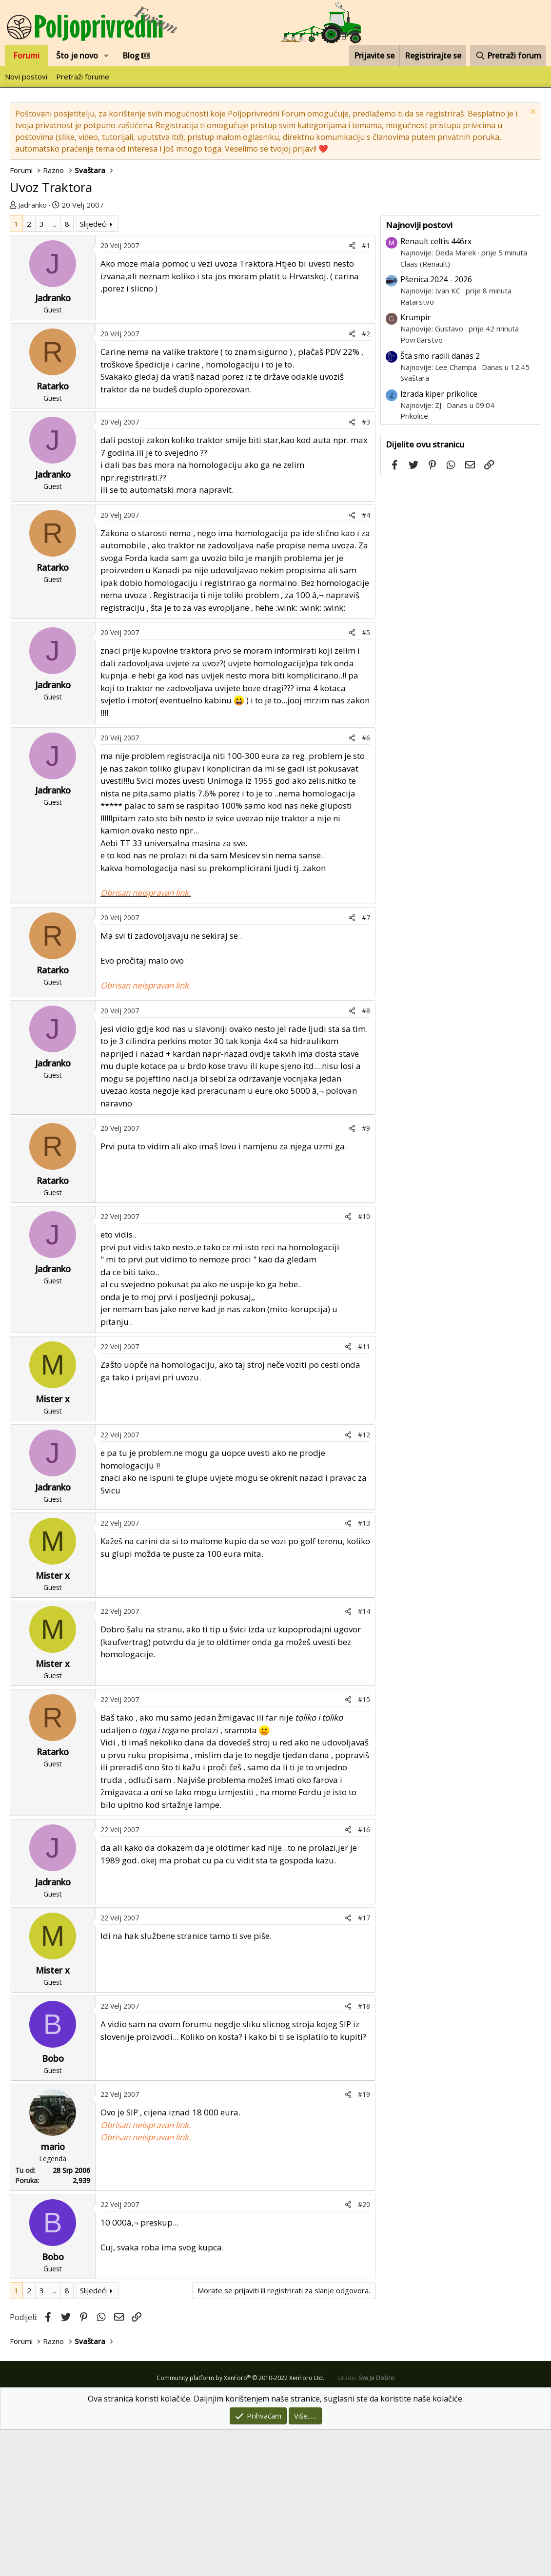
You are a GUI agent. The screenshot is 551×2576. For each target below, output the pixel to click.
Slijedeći (93, 370)
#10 (364, 1362)
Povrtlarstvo (421, 486)
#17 (364, 2064)
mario (53, 2293)
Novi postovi (26, 76)
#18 (364, 2152)
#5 (366, 778)
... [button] (54, 370)
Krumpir (415, 463)
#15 (364, 1845)
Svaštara (414, 524)
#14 (364, 1757)
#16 (364, 1975)
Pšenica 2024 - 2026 (436, 425)
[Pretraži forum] (508, 55)
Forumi (26, 55)
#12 (364, 1581)
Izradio (365, 2524)
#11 (364, 1492)
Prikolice (414, 562)
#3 (366, 568)
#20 (364, 2350)
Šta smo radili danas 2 (440, 502)
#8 (366, 1157)
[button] (106, 55)
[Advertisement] (275, 283)
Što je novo (77, 55)
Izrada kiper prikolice (438, 540)
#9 (366, 1274)
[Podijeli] (352, 391)
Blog (136, 55)
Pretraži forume (82, 76)
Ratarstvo (417, 448)
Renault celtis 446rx (436, 387)
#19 (364, 2240)
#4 (366, 661)
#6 (366, 884)
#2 (366, 479)
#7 (366, 1063)
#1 (366, 391)
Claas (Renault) (425, 410)
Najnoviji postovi (419, 371)
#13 (364, 1669)
